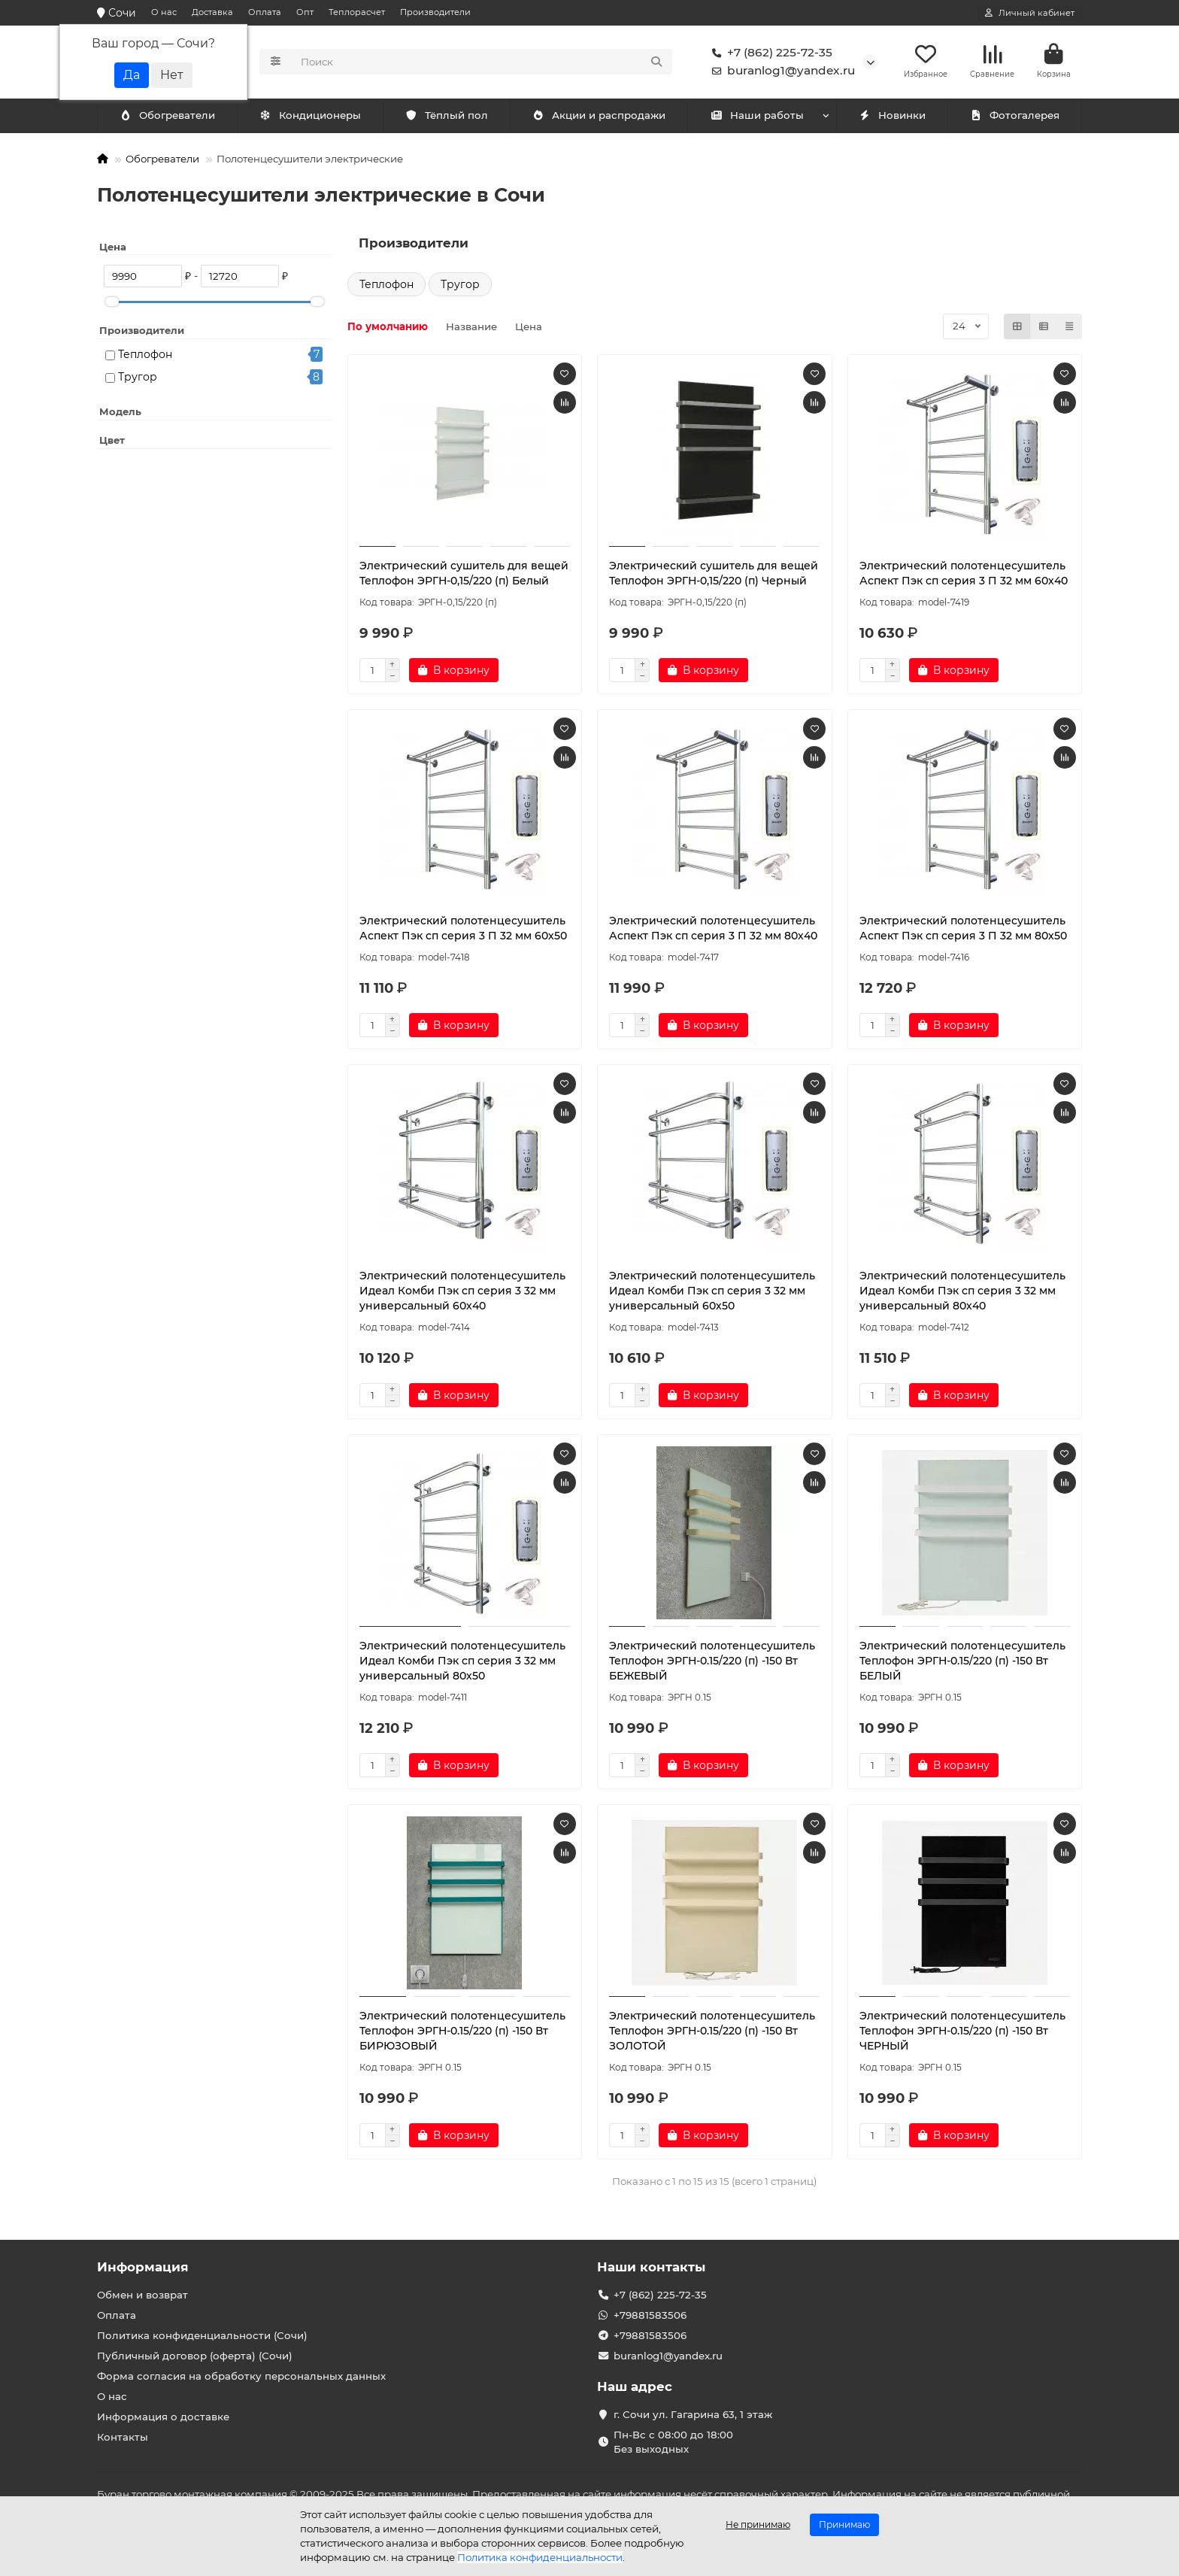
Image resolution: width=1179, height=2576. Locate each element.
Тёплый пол (446, 118)
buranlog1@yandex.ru (780, 72)
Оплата (264, 12)
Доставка (212, 12)
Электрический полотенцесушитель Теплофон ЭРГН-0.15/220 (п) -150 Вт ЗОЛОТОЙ (712, 2033)
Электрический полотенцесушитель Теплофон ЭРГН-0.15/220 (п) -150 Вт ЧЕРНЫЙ (962, 2033)
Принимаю (844, 2524)
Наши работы (757, 118)
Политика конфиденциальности (540, 2557)
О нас (164, 12)
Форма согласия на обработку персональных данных (241, 2376)
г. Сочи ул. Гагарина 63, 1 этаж (693, 2414)
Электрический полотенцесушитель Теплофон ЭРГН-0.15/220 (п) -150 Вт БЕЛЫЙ (962, 1663)
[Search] (482, 63)
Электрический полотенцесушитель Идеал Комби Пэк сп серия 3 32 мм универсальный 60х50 (712, 1293)
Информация (143, 2266)
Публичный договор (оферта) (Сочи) (194, 2356)
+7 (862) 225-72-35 (769, 54)
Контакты (122, 2437)
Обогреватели (313, 118)
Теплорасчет (357, 12)
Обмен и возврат (142, 2295)
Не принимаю (758, 2524)
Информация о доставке (163, 2417)
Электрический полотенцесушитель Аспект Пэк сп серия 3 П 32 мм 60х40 (963, 575)
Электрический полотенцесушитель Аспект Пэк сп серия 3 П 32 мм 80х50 (963, 930)
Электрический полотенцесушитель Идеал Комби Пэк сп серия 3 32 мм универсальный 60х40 (462, 1293)
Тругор (137, 380)
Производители (435, 12)
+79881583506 (650, 2315)
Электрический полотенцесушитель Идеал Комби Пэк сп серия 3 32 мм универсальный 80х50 (462, 1663)
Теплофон (145, 356)
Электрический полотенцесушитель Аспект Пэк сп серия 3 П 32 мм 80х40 (713, 930)
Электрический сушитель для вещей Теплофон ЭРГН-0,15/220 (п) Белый (463, 575)
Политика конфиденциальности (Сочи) (202, 2335)
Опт (305, 12)
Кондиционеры (170, 118)
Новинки (892, 118)
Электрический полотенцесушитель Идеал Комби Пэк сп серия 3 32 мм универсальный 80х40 (962, 1293)
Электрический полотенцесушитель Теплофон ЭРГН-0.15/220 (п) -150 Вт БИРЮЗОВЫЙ (462, 2033)
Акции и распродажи (598, 118)
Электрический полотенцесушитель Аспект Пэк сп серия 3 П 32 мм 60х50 (463, 930)
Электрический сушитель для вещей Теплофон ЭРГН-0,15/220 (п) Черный (713, 575)
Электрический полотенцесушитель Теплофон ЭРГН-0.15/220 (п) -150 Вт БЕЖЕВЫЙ (712, 1663)
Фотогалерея (1014, 118)
